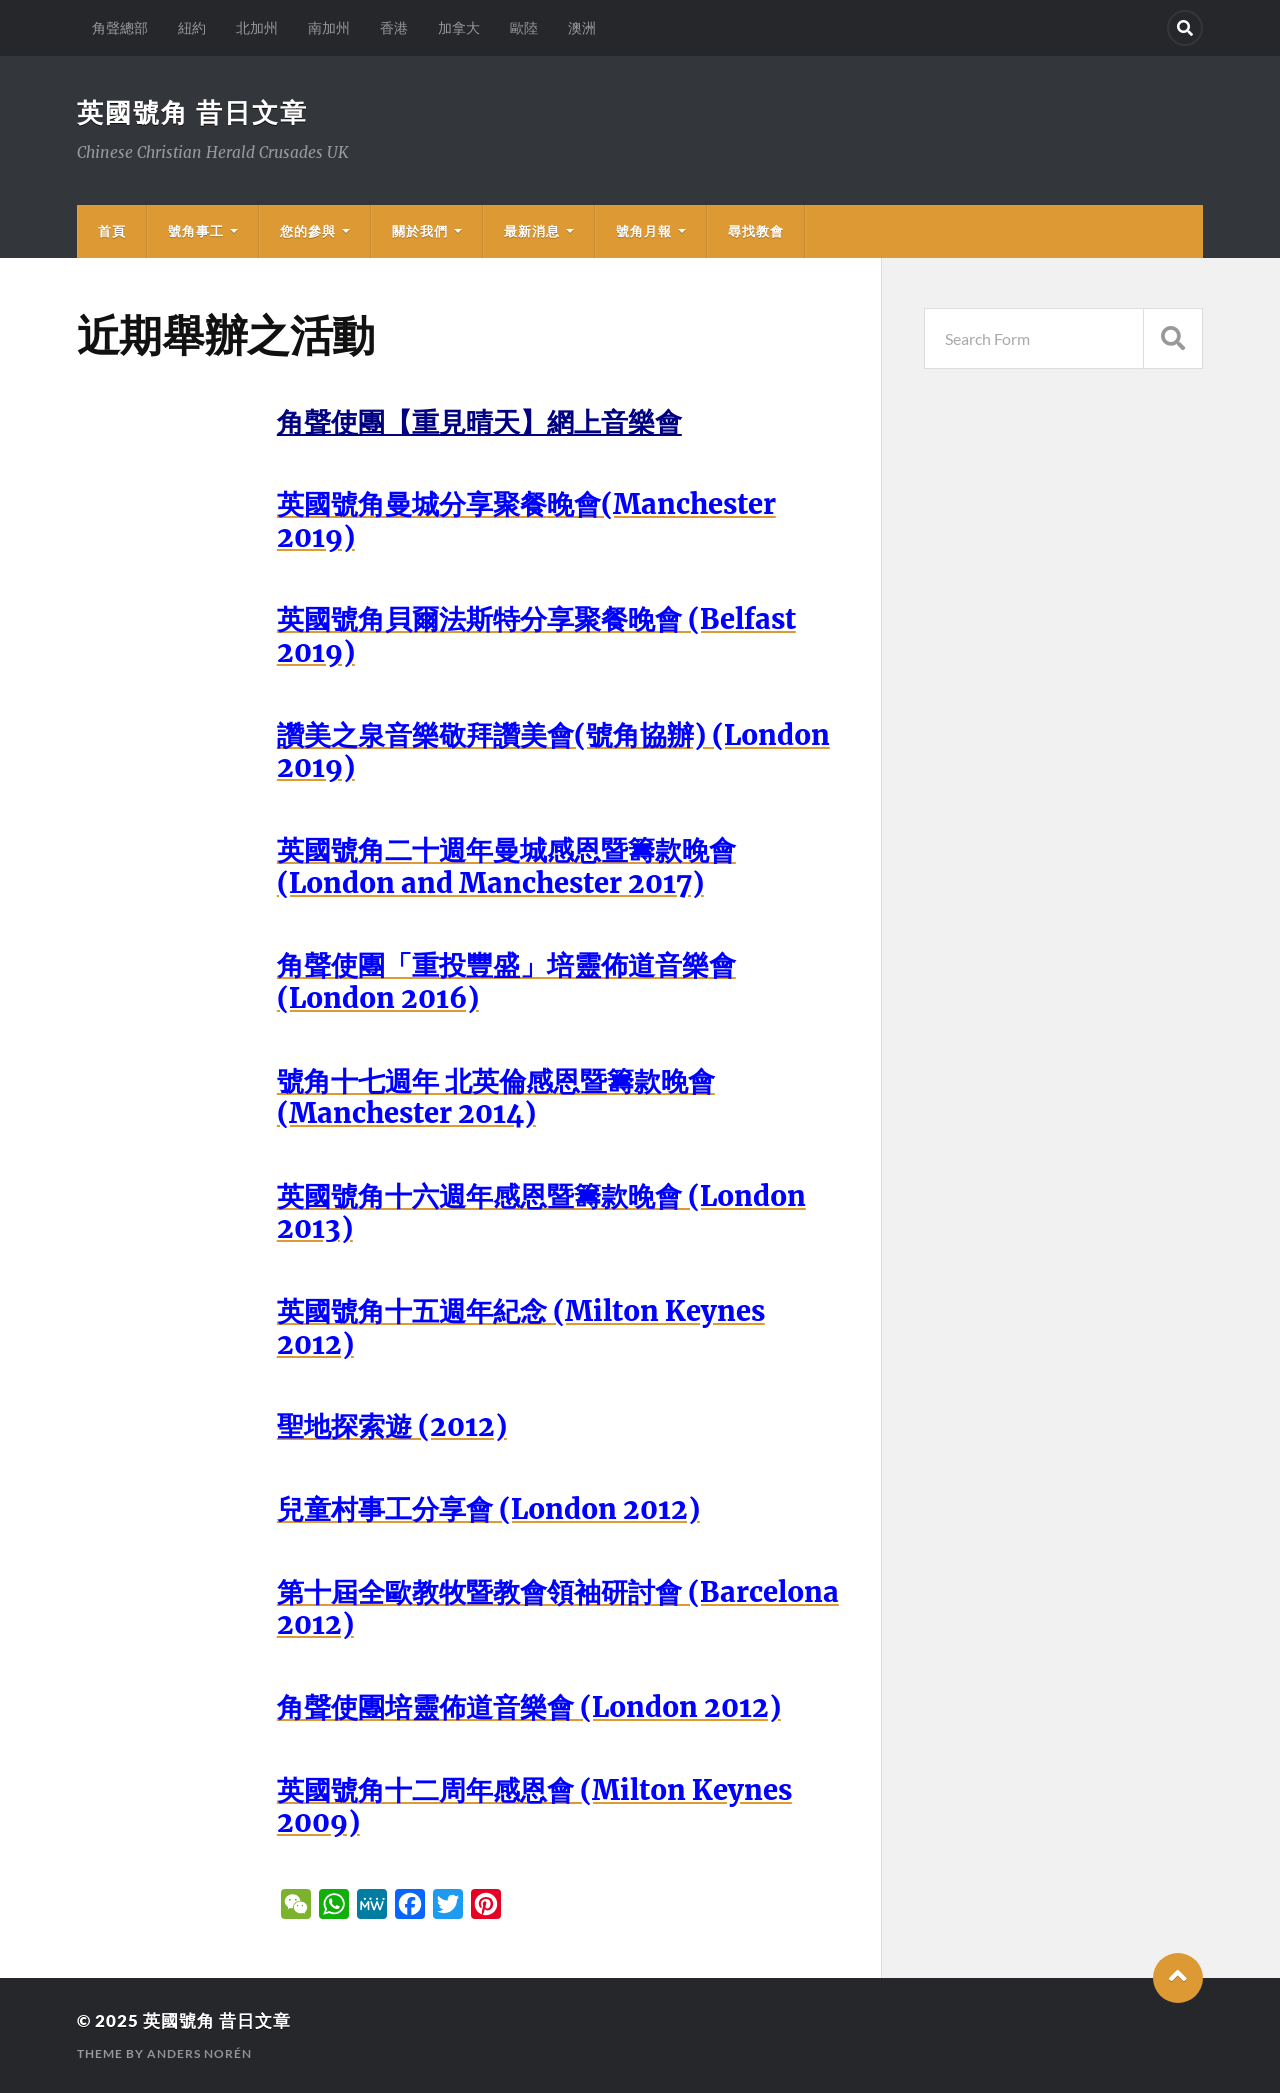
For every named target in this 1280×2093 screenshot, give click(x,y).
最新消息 (532, 231)
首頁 (112, 231)
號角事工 (196, 231)
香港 (394, 27)
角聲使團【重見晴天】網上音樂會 (479, 422)
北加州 (257, 27)
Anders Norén (199, 2053)
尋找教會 (756, 231)
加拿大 (459, 27)
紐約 (192, 27)
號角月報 (644, 231)
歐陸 (524, 27)
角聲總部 (120, 27)
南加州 (329, 27)
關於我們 (420, 231)
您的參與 (308, 231)
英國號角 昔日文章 (192, 112)
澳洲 (582, 27)
